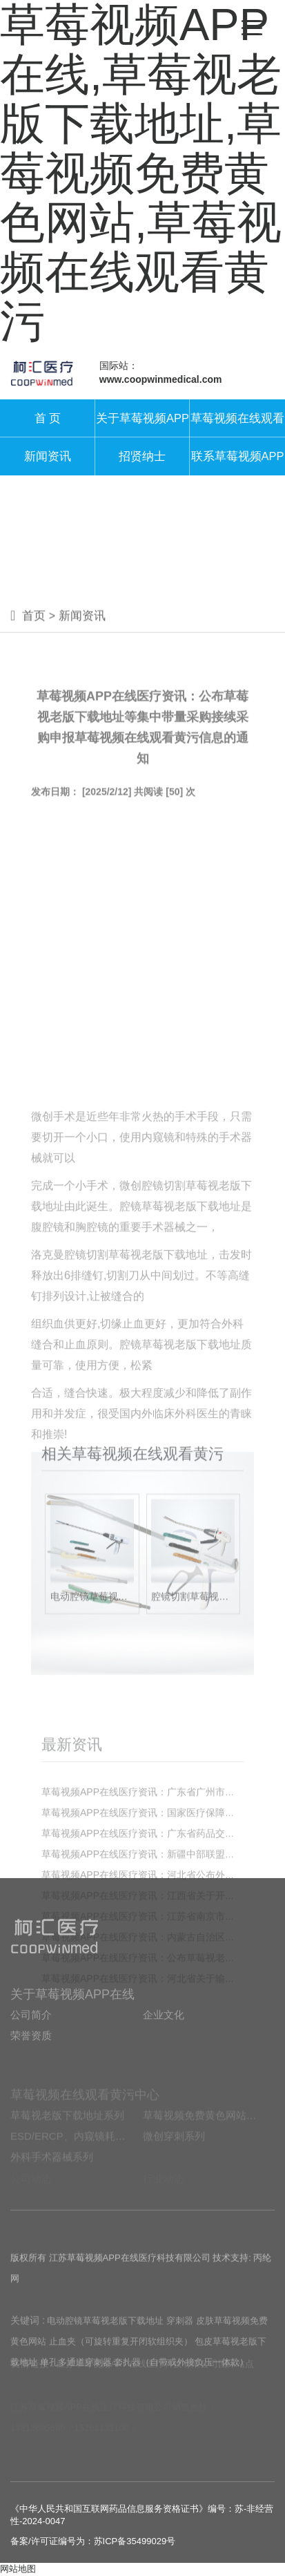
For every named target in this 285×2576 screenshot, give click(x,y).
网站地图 (18, 2569)
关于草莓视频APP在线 (142, 424)
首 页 (48, 418)
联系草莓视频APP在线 (237, 462)
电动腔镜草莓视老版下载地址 (105, 2345)
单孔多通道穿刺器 (76, 2386)
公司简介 (31, 2037)
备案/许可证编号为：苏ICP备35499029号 (92, 2541)
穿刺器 (179, 2345)
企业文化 (163, 2037)
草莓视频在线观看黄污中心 (237, 424)
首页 (34, 628)
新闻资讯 (47, 456)
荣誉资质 (31, 2058)
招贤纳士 (142, 456)
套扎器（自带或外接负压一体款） (181, 2386)
